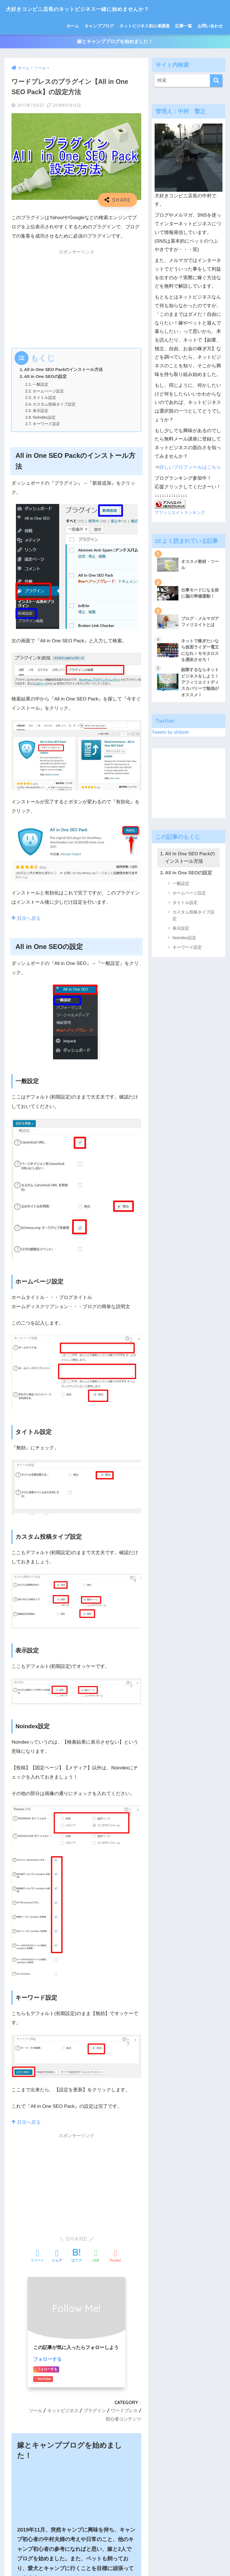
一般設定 (41, 385)
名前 (16, 2348)
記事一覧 (183, 25)
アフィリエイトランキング (180, 513)
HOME (115, 2547)
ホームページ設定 (49, 392)
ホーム (72, 25)
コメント (21, 2272)
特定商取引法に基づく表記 (115, 2559)
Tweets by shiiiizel (170, 734)
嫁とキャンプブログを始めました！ (115, 42)
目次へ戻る (26, 919)
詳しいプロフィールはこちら (190, 468)
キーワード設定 (47, 424)
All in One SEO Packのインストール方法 (63, 370)
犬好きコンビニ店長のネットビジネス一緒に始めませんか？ (99, 8)
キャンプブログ (99, 25)
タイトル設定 (45, 398)
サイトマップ (73, 2559)
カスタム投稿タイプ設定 (56, 405)
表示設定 (41, 411)
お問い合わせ (210, 25)
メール (19, 2374)
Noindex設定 (44, 418)
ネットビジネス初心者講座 (144, 25)
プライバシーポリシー (164, 2559)
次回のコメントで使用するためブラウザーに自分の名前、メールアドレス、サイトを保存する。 (79, 2428)
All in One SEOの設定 (45, 377)
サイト (19, 2400)
